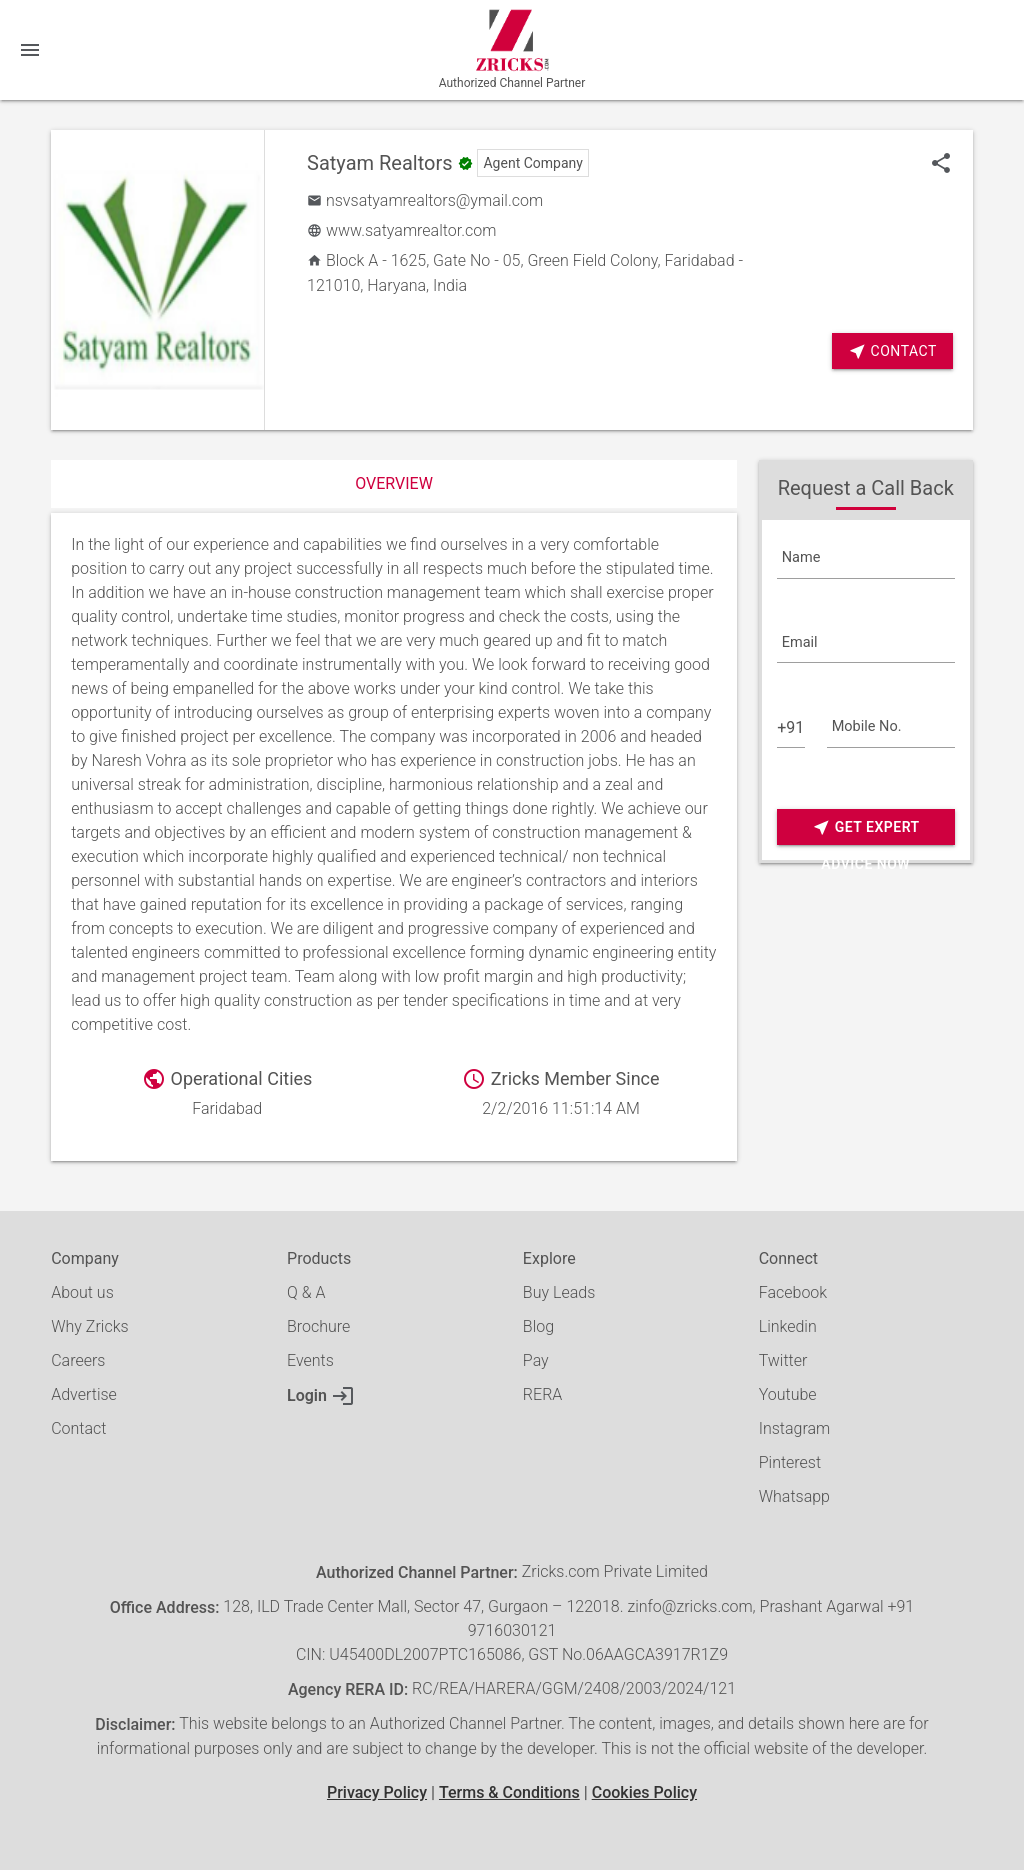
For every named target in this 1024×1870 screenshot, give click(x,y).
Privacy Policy (377, 1792)
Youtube (788, 1394)
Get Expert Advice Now (866, 827)
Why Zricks (89, 1326)
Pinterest (790, 1462)
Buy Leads (559, 1292)
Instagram (795, 1428)
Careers (78, 1360)
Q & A (306, 1292)
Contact (892, 351)
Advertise (84, 1394)
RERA (542, 1394)
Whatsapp (794, 1496)
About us (82, 1292)
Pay (536, 1360)
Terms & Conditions (509, 1792)
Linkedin (788, 1326)
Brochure (318, 1326)
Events (310, 1360)
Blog (538, 1326)
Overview (394, 483)
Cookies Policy (644, 1792)
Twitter (783, 1360)
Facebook (793, 1292)
